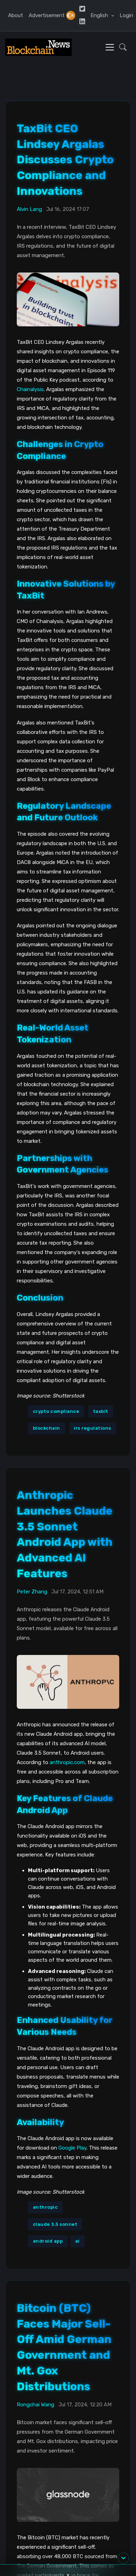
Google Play (72, 2148)
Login (126, 15)
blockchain (46, 1428)
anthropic (45, 2207)
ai (77, 2241)
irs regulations (92, 1428)
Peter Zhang (32, 1591)
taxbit (100, 1411)
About (15, 15)
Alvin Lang (29, 209)
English (100, 15)
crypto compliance (56, 1411)
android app (48, 2241)
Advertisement (47, 15)
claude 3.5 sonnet (55, 2224)
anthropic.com (67, 1762)
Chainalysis (30, 389)
